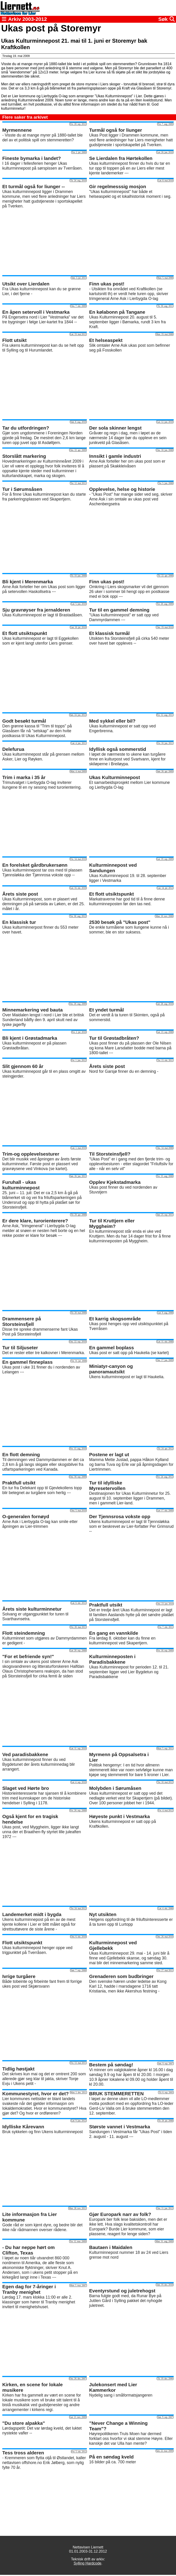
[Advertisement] (88, 242)
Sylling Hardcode (87, 2563)
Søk (166, 19)
